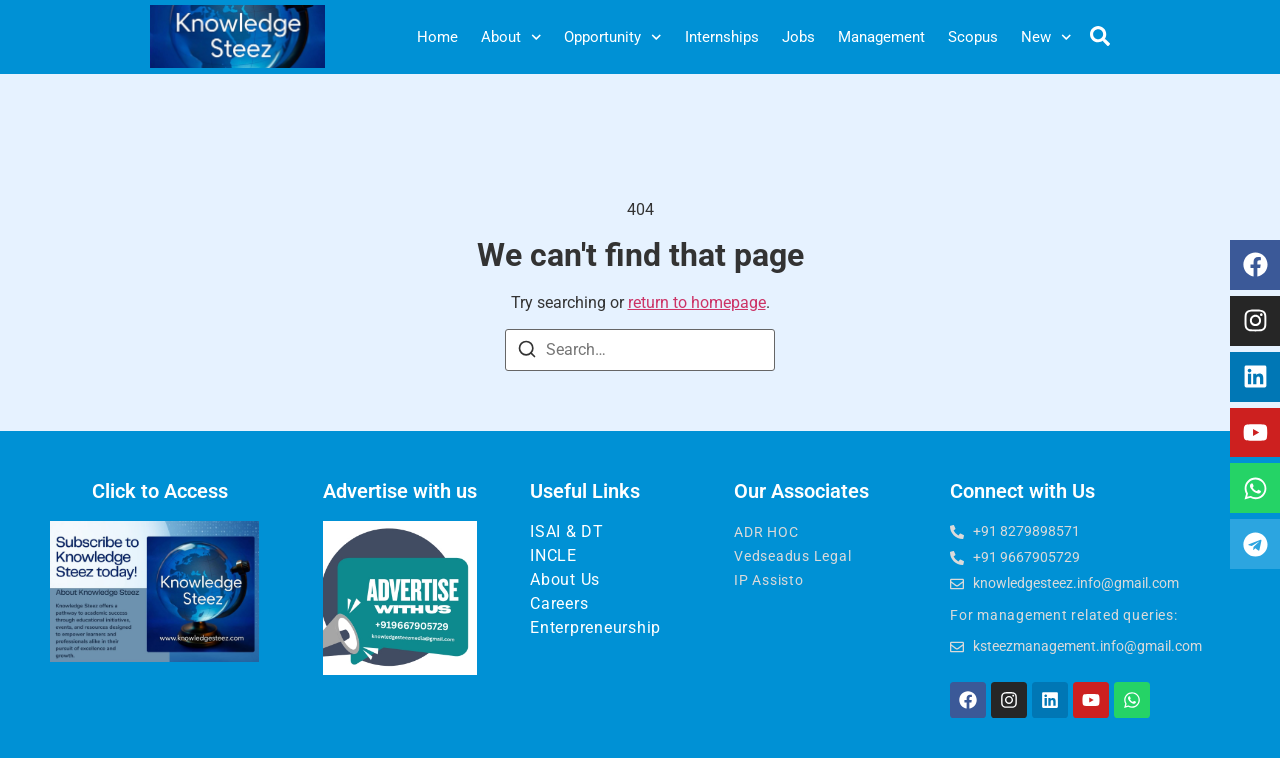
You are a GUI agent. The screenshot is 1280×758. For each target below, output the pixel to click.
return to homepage (697, 302)
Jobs (798, 37)
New (1046, 37)
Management (881, 37)
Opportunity (613, 37)
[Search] (527, 352)
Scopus (973, 37)
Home (437, 37)
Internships (722, 37)
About (511, 37)
